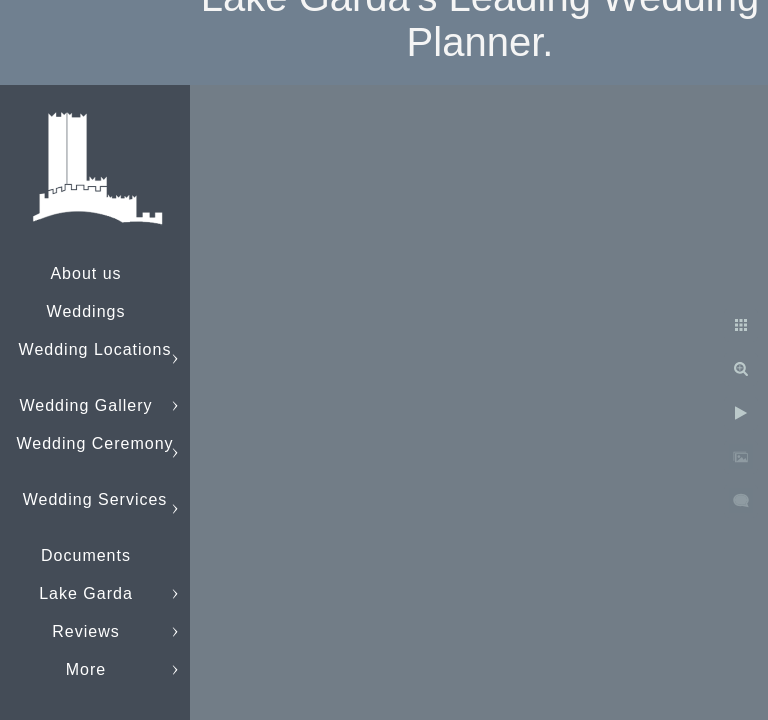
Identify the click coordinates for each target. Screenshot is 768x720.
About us (85, 273)
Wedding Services (95, 499)
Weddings (86, 311)
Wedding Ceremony (94, 443)
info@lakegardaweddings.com (135, 669)
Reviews (85, 631)
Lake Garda (86, 593)
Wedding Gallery (86, 405)
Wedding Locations (95, 349)
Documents (86, 555)
